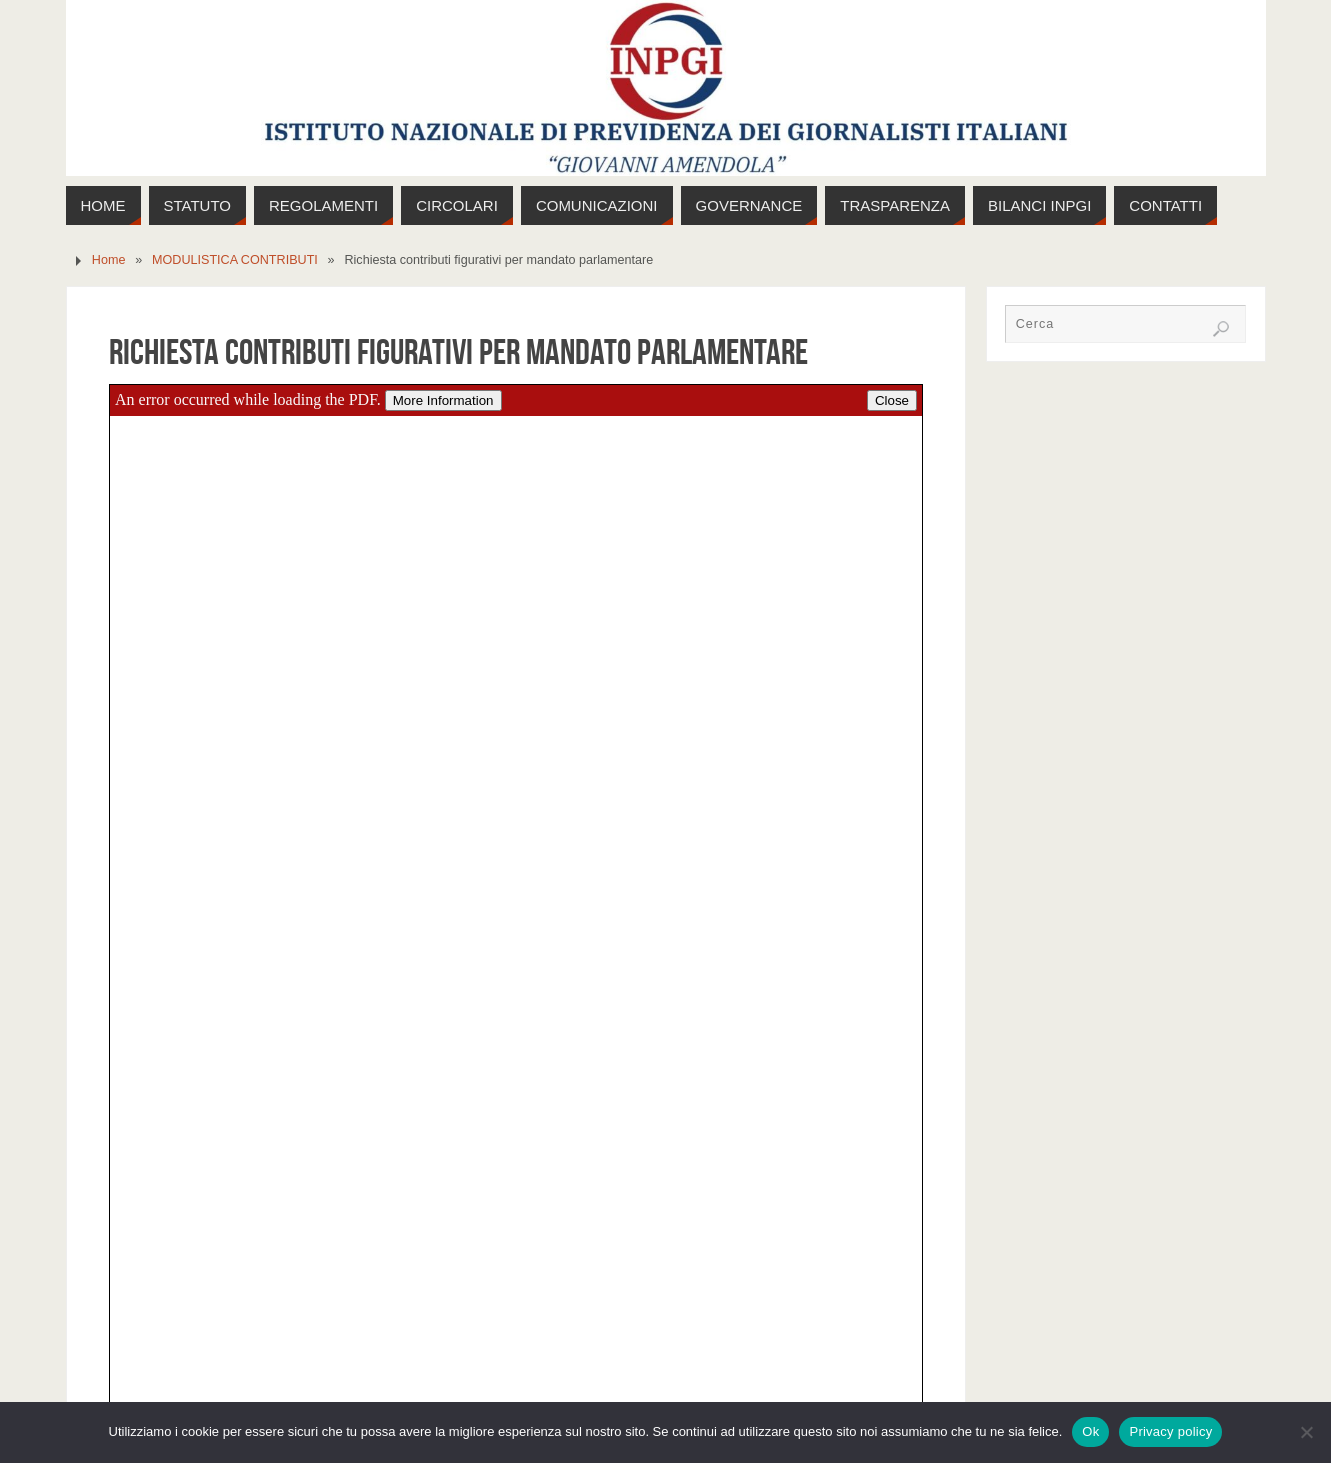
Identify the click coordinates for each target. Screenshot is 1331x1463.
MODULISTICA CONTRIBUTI (235, 260)
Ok (1090, 1431)
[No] (1306, 1432)
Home (109, 260)
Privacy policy (1170, 1431)
